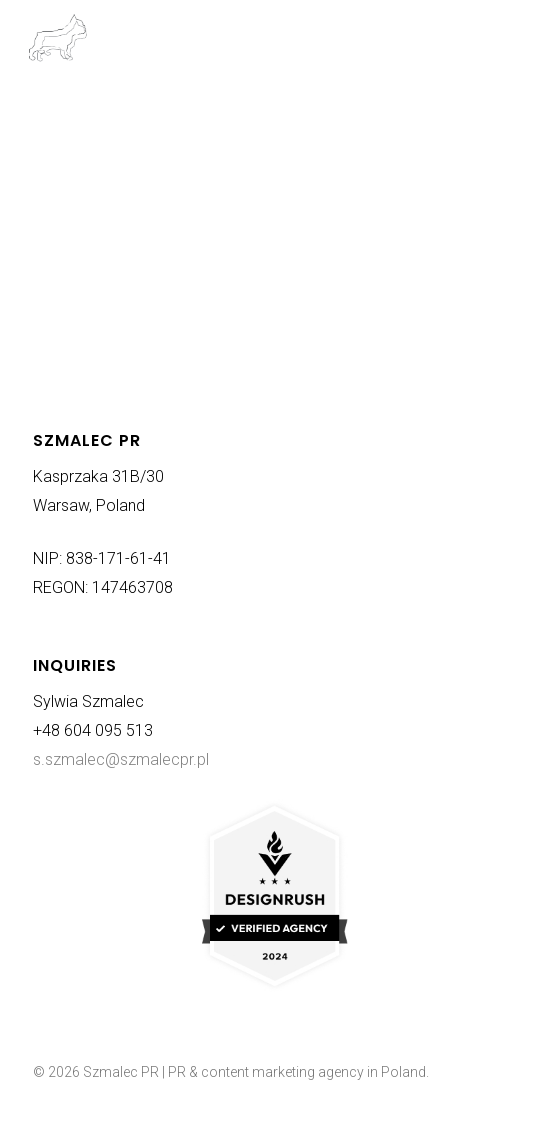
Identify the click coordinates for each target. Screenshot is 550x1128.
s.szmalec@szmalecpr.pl (121, 759)
